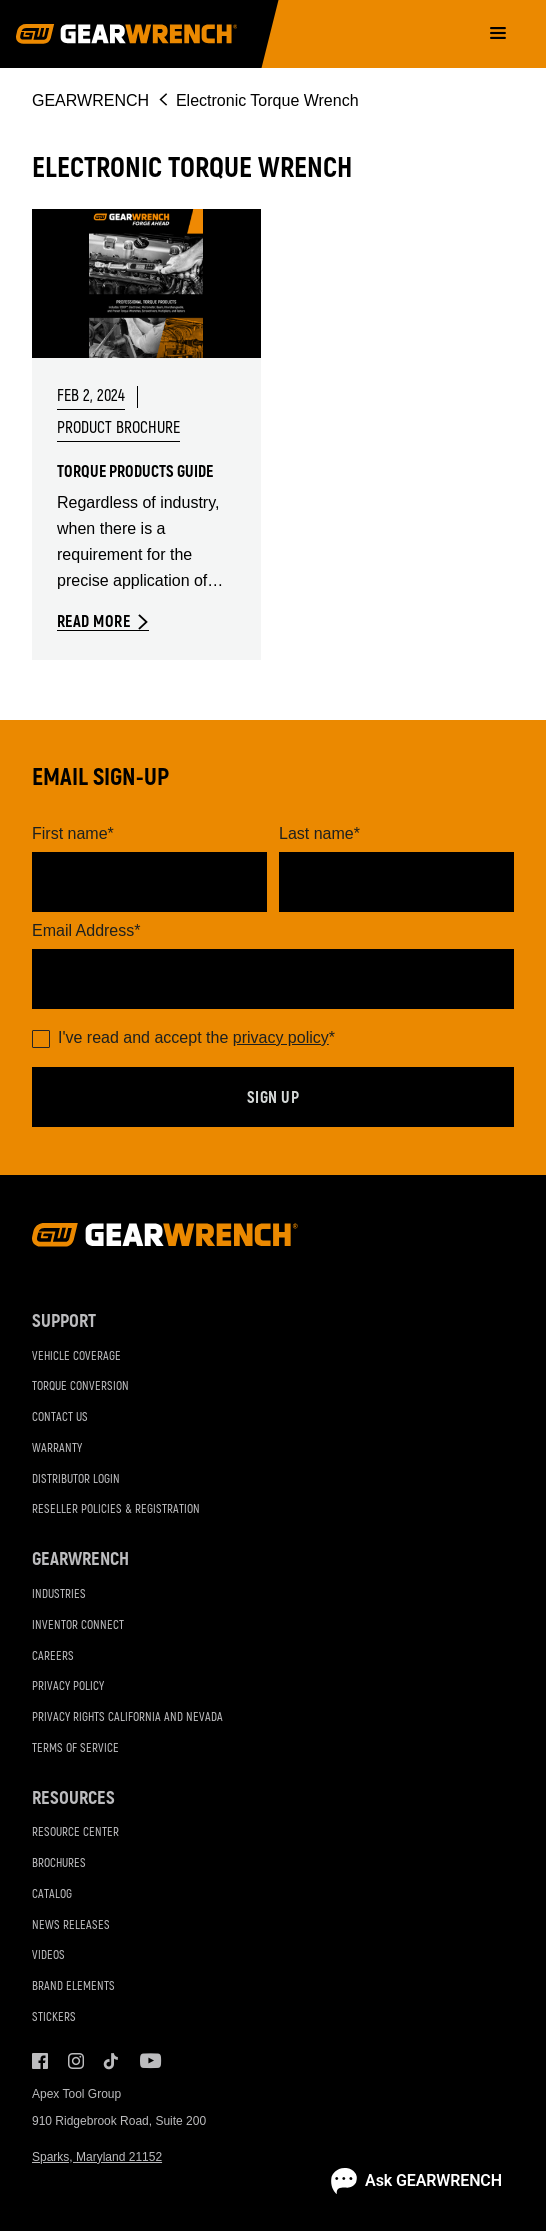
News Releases (71, 1925)
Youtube (148, 2061)
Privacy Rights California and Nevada (127, 1717)
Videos (48, 1955)
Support (64, 1321)
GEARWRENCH (90, 100)
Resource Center (75, 1832)
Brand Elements (73, 1986)
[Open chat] (416, 2181)
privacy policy (281, 1037)
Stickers (54, 2017)
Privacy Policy (68, 1686)
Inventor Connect (78, 1625)
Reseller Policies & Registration (116, 1509)
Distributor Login (76, 1479)
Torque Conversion (80, 1386)
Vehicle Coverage (76, 1356)
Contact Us (60, 1417)
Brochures (59, 1863)
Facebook (40, 2061)
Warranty (57, 1448)
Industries (59, 1594)
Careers (53, 1656)
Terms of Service (75, 1748)
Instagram (76, 2061)
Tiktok (112, 2061)
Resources (73, 1798)
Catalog (52, 1894)
